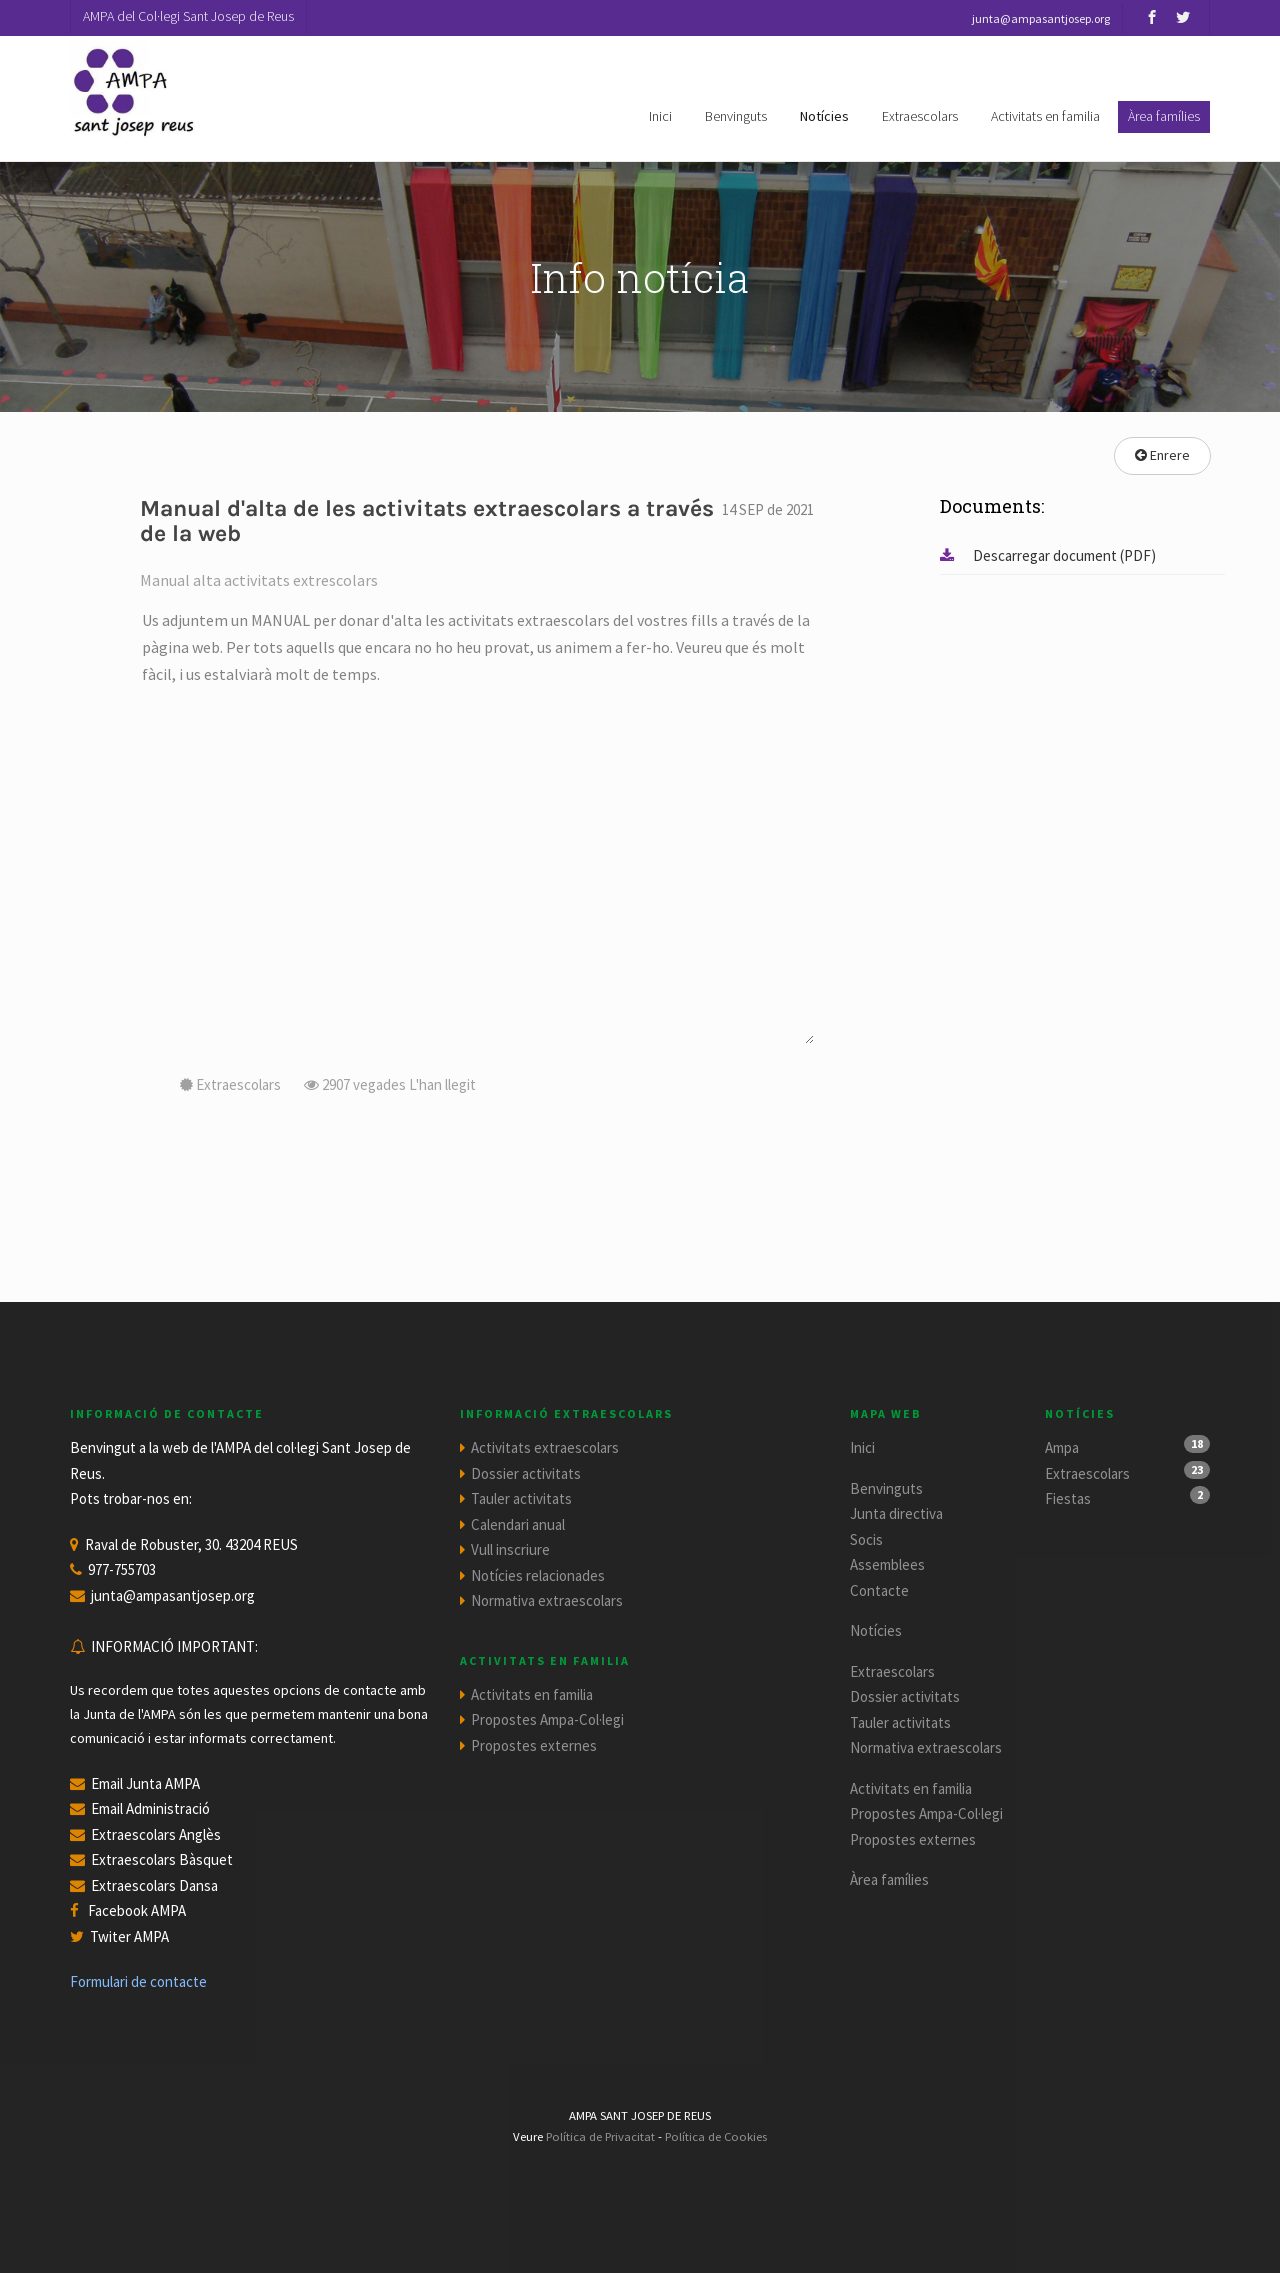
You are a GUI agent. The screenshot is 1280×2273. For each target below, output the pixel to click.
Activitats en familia (1045, 116)
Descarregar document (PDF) (1048, 555)
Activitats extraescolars (545, 1447)
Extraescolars (920, 116)
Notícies (824, 116)
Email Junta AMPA (145, 1783)
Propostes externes (534, 1745)
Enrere (1162, 455)
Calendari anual (518, 1524)
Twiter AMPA (129, 1936)
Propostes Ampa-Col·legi (547, 1719)
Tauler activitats (521, 1498)
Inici (660, 116)
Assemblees (887, 1564)
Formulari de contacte (138, 1981)
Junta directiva (896, 1513)
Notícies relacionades (538, 1575)
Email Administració (150, 1808)
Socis (866, 1539)
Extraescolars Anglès (156, 1834)
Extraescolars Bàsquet (162, 1859)
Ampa (1062, 1447)
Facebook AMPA (137, 1910)
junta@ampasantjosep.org (173, 1595)
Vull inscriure (510, 1549)
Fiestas (1068, 1498)
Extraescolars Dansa (154, 1885)
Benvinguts (736, 116)
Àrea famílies (889, 1879)
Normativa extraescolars (547, 1600)
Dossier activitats (526, 1473)
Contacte (879, 1590)
